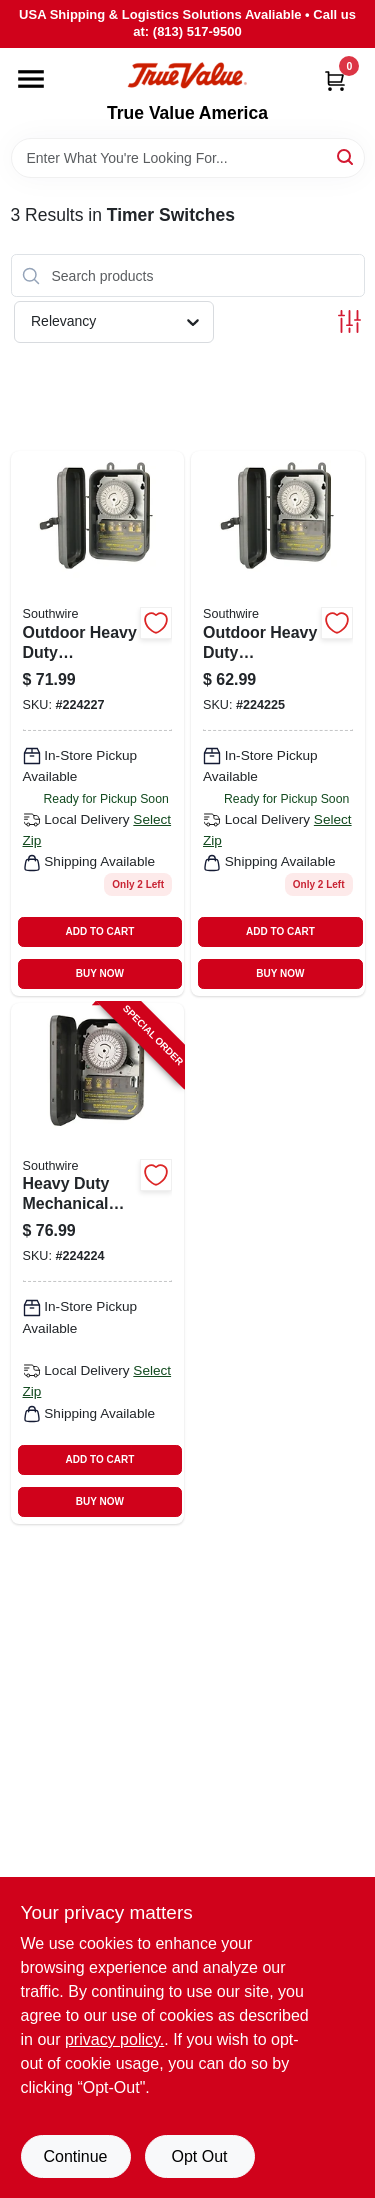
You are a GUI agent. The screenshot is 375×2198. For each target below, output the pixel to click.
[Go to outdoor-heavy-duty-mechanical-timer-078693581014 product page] (278, 723)
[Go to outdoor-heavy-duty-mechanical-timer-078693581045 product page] (98, 723)
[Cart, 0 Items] (335, 80)
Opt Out (199, 2156)
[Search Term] (188, 158)
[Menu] (31, 79)
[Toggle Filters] (349, 321)
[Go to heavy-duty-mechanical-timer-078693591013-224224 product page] (98, 1263)
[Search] (346, 156)
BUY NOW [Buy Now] (100, 973)
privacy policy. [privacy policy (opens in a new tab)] (114, 2039)
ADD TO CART (100, 931)
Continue (75, 2156)
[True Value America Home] (187, 75)
